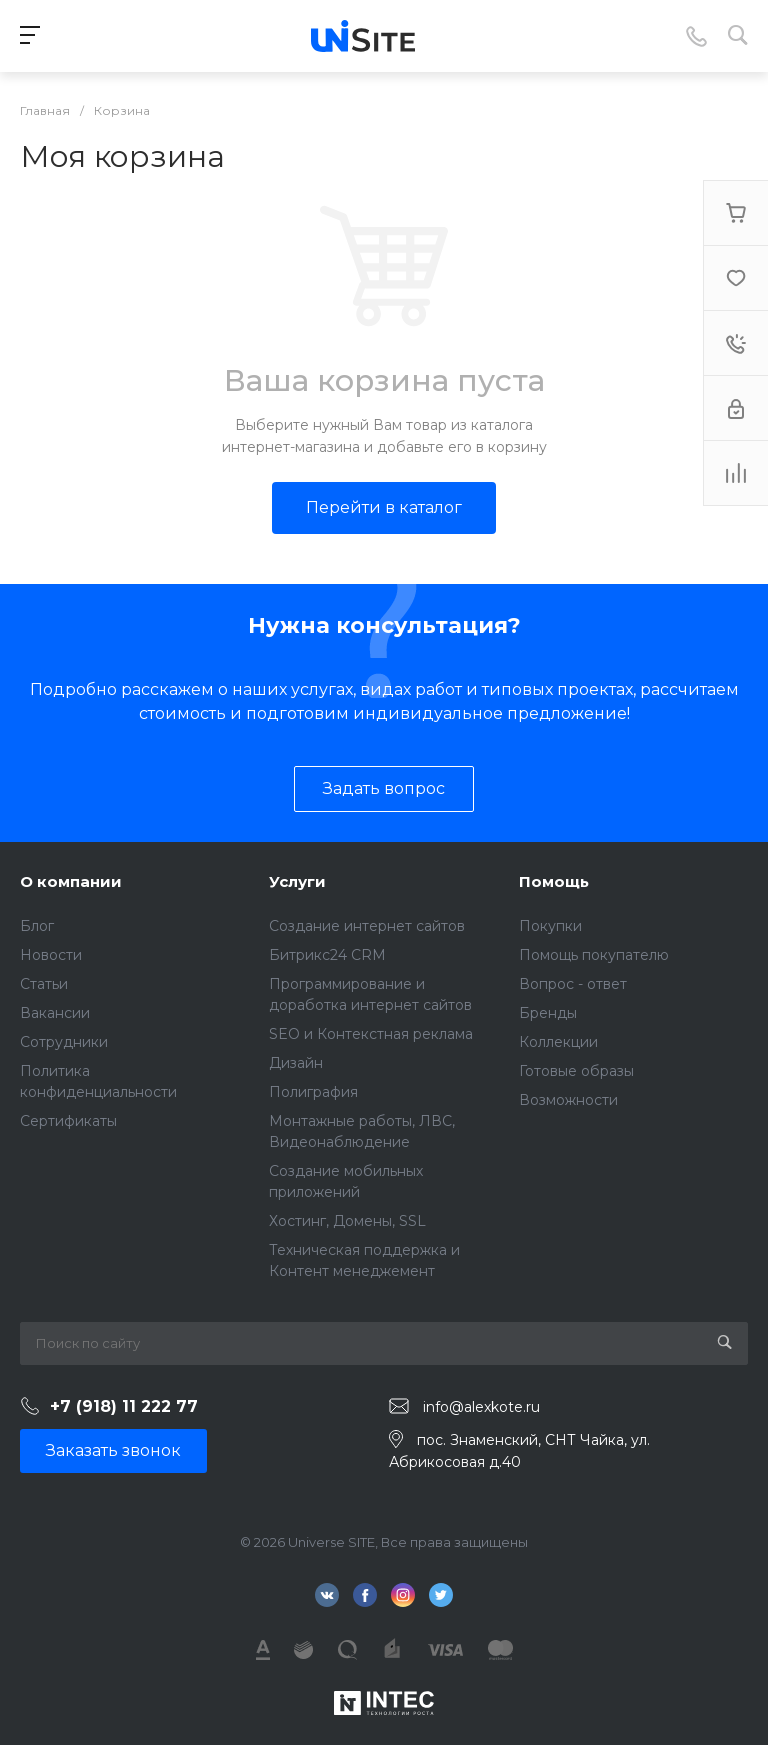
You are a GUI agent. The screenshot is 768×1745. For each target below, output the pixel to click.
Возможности (568, 1100)
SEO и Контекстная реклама (371, 1034)
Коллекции (558, 1042)
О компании (71, 881)
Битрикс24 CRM (327, 955)
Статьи (44, 984)
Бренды (548, 1013)
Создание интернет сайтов (367, 926)
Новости (51, 955)
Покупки (550, 926)
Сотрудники (64, 1042)
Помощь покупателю (594, 955)
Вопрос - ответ (573, 984)
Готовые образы (576, 1071)
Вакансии (55, 1013)
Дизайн (296, 1063)
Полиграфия (313, 1092)
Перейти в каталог (384, 507)
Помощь (554, 881)
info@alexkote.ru (481, 1407)
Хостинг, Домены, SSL (347, 1221)
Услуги (297, 881)
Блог (37, 926)
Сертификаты (68, 1121)
